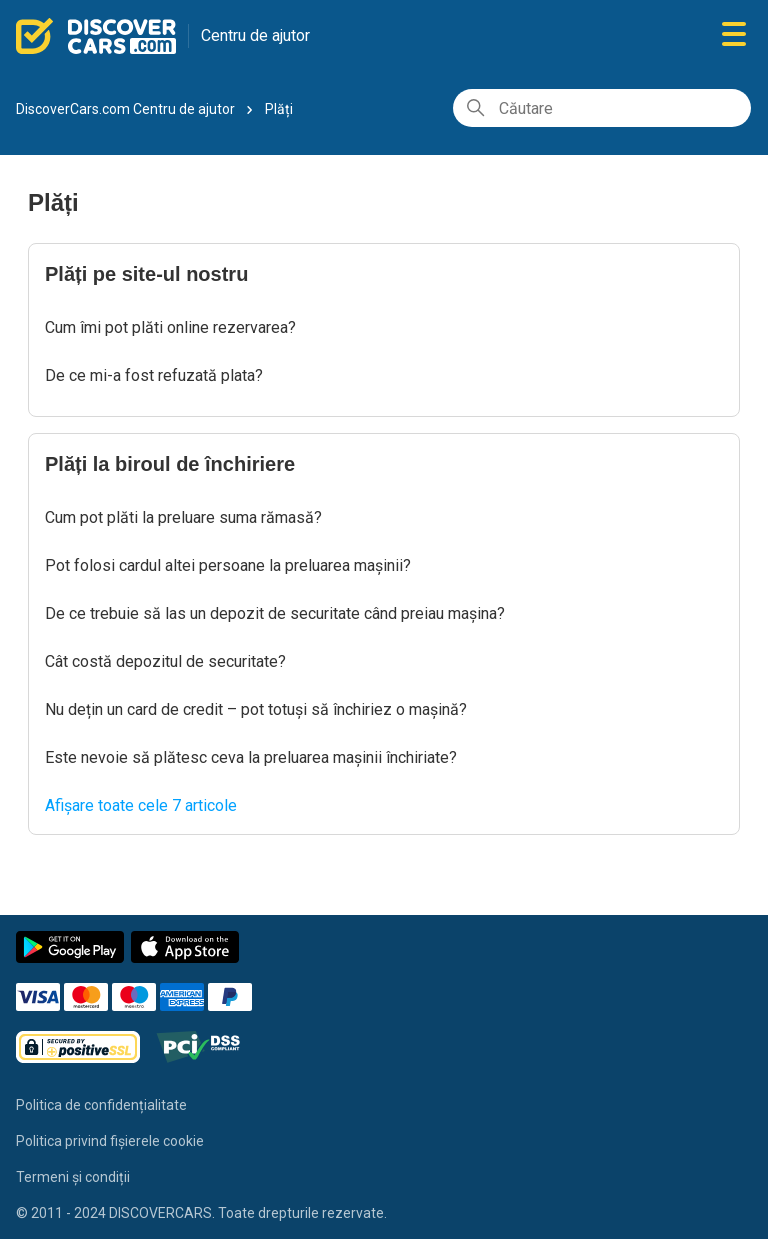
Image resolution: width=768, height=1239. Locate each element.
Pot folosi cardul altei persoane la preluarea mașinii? (228, 565)
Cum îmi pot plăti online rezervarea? (170, 327)
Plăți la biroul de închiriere (170, 464)
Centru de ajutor (255, 35)
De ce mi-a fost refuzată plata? (154, 375)
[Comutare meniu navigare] (734, 35)
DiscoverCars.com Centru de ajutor (125, 109)
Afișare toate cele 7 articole (141, 805)
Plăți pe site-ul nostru (146, 274)
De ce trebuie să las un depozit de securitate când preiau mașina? (275, 613)
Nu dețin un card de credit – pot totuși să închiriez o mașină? (256, 709)
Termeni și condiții (73, 1177)
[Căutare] (602, 108)
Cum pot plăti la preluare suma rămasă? (183, 517)
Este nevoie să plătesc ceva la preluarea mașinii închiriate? (251, 757)
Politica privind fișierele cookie (110, 1141)
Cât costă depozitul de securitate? (165, 661)
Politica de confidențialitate (101, 1105)
